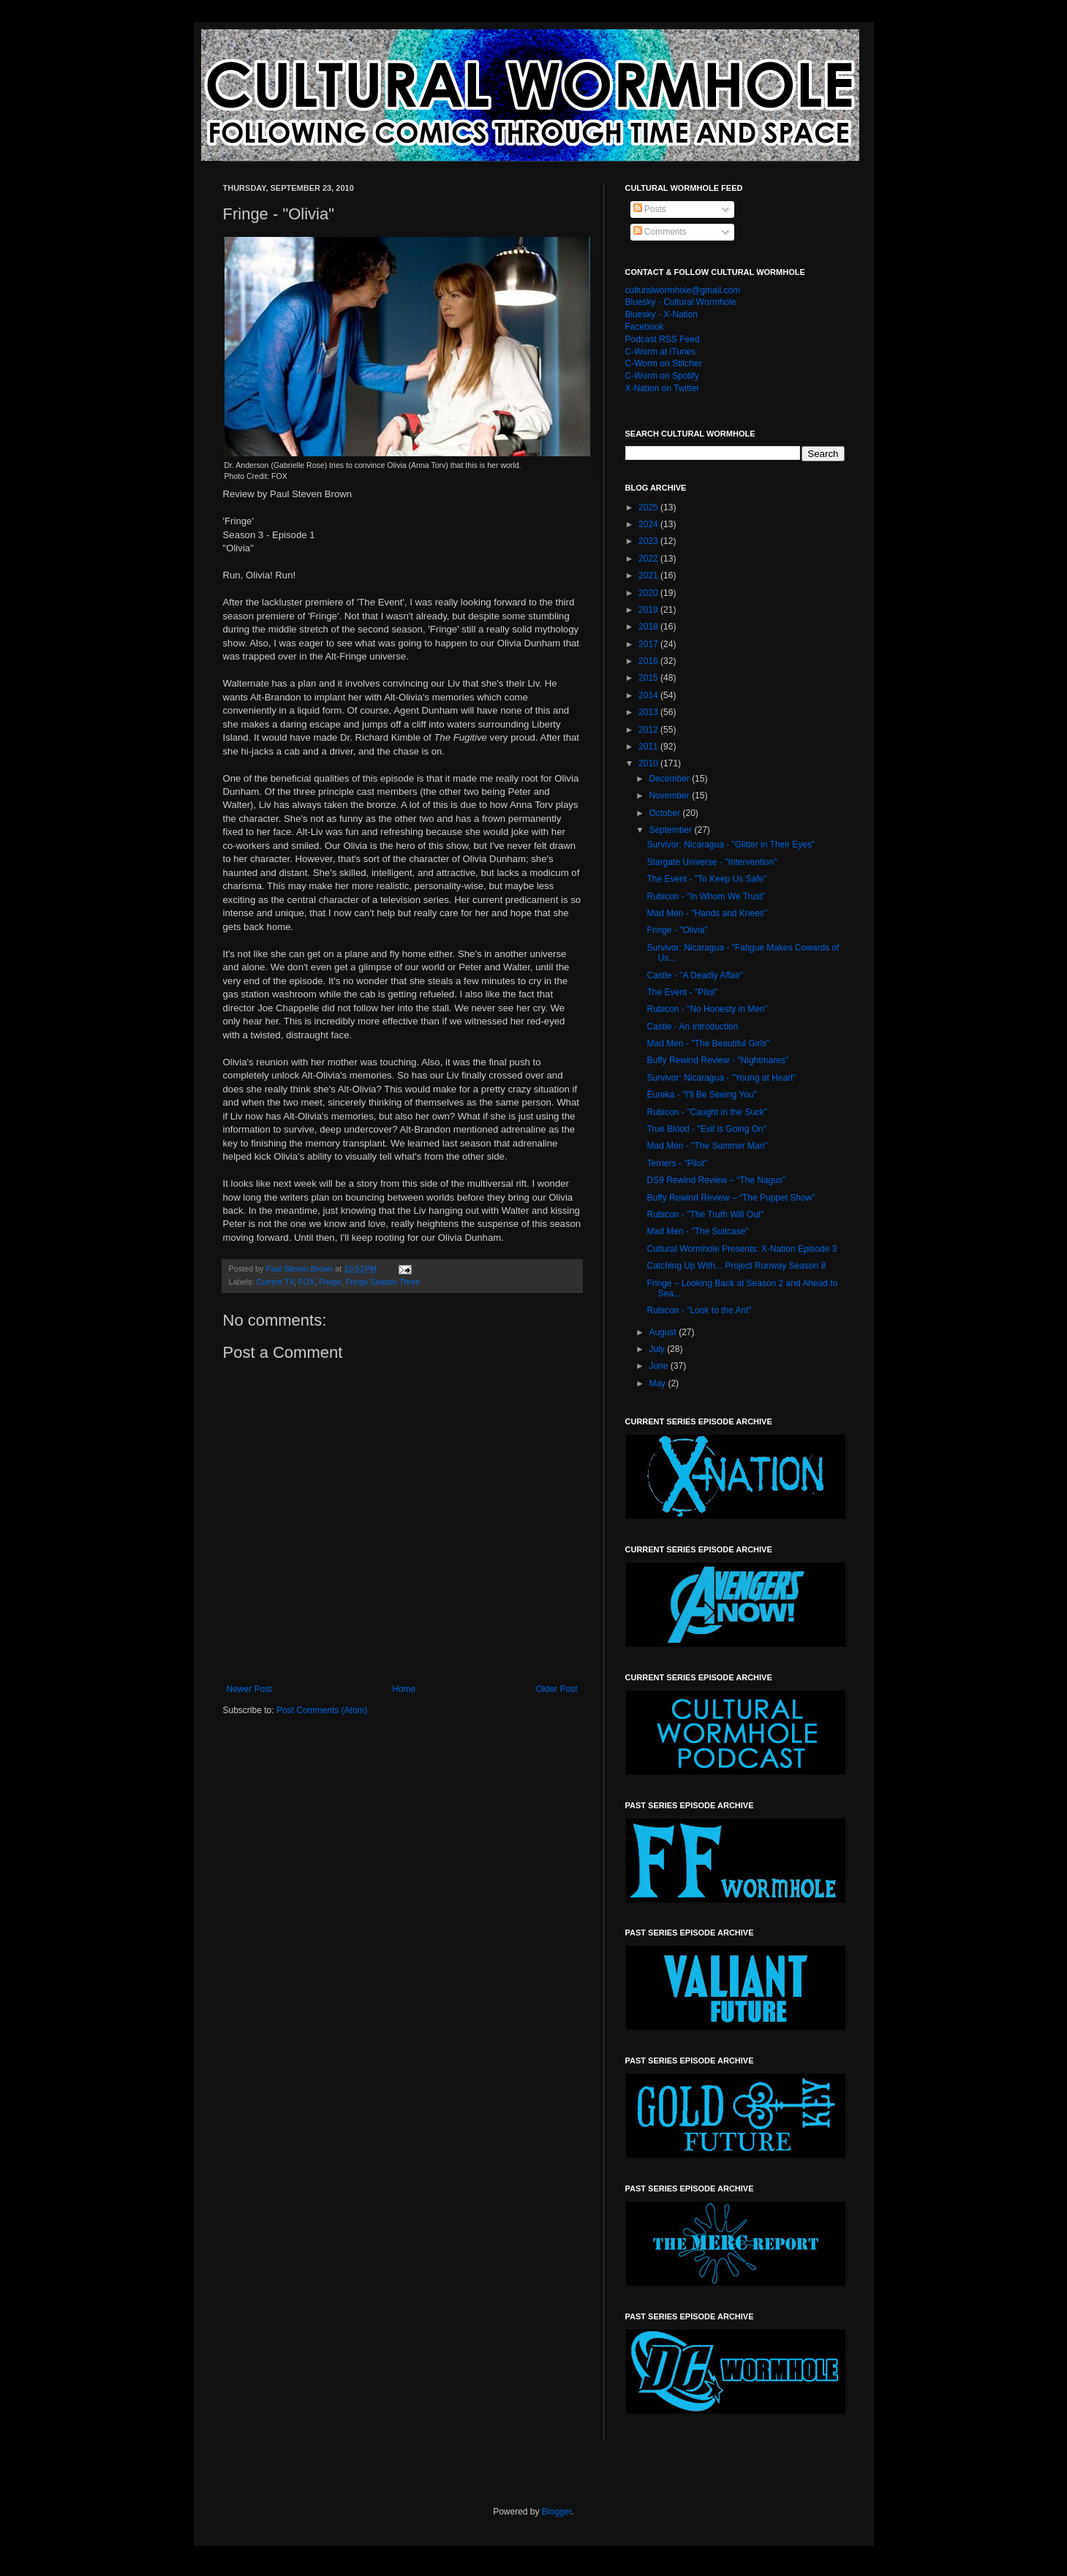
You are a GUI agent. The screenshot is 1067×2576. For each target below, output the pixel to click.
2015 (649, 678)
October (665, 813)
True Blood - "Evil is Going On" (706, 1129)
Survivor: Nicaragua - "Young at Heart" (721, 1078)
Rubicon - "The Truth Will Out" (705, 1214)
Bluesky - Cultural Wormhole (680, 302)
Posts (649, 209)
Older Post (557, 1689)
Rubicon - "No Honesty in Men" (706, 1009)
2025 (649, 507)
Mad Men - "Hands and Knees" (706, 913)
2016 (649, 661)
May (658, 1383)
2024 (649, 524)
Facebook (644, 327)
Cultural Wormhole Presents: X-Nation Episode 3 (741, 1249)
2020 (649, 593)
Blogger (557, 2512)
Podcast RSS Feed (662, 339)
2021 (649, 575)
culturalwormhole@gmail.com (683, 290)
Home (403, 1689)
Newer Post (249, 1689)
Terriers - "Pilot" (676, 1163)
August (664, 1332)
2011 (649, 746)
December (670, 779)
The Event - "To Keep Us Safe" (706, 879)
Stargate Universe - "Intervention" (711, 862)
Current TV (275, 1281)
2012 (649, 730)
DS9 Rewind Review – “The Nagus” (715, 1180)
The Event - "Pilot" (681, 992)
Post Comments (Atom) (322, 1710)
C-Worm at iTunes (660, 352)
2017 (649, 644)
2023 (649, 541)
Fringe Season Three (383, 1281)
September (671, 830)
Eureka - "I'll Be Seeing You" (701, 1094)
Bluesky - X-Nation (661, 314)
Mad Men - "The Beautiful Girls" (707, 1043)
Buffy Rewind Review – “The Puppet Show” (730, 1198)
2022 (649, 559)
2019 (649, 610)
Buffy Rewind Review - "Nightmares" (717, 1060)
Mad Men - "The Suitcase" (697, 1231)
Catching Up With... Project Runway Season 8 (736, 1266)
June (659, 1366)
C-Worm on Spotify (662, 376)
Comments (660, 232)
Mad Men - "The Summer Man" (706, 1146)
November (670, 795)
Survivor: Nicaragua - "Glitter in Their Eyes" (730, 844)
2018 (649, 627)
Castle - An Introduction (692, 1026)
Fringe (330, 1281)
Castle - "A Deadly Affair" (694, 975)
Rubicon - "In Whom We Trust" (705, 896)
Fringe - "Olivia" (676, 930)
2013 (649, 712)
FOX (306, 1281)
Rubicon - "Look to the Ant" (698, 1310)
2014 (649, 695)
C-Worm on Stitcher (663, 363)
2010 (649, 763)
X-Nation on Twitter (662, 388)
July (658, 1349)
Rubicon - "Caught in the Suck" (706, 1112)
